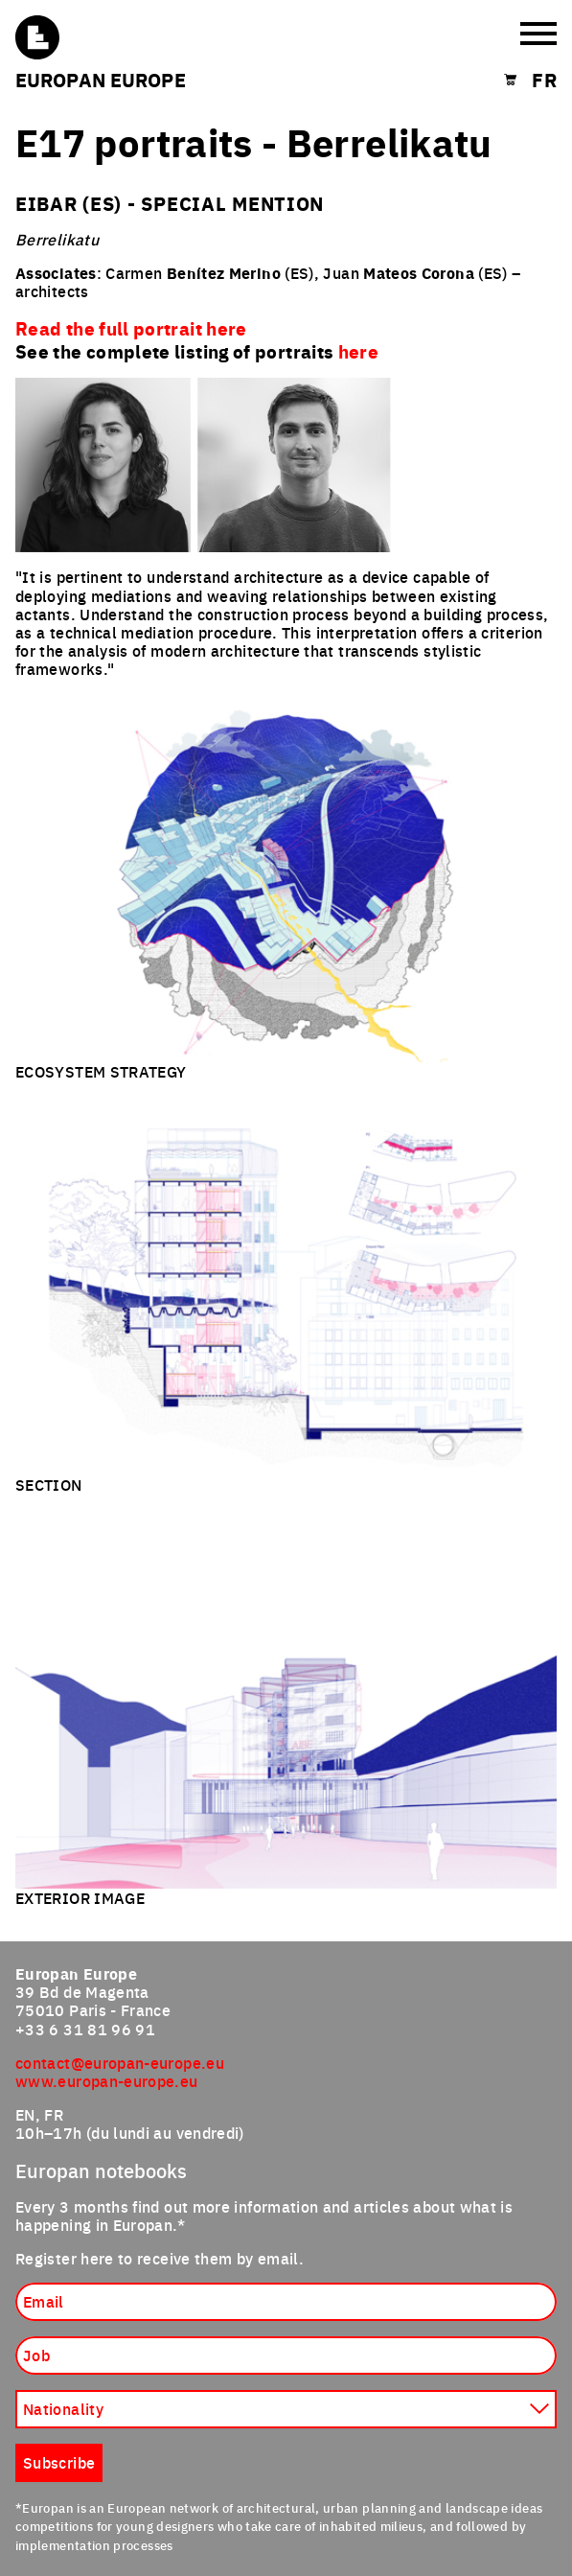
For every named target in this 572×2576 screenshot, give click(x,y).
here (358, 350)
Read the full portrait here (131, 327)
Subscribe (59, 2461)
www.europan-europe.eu (106, 2080)
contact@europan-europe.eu (119, 2062)
